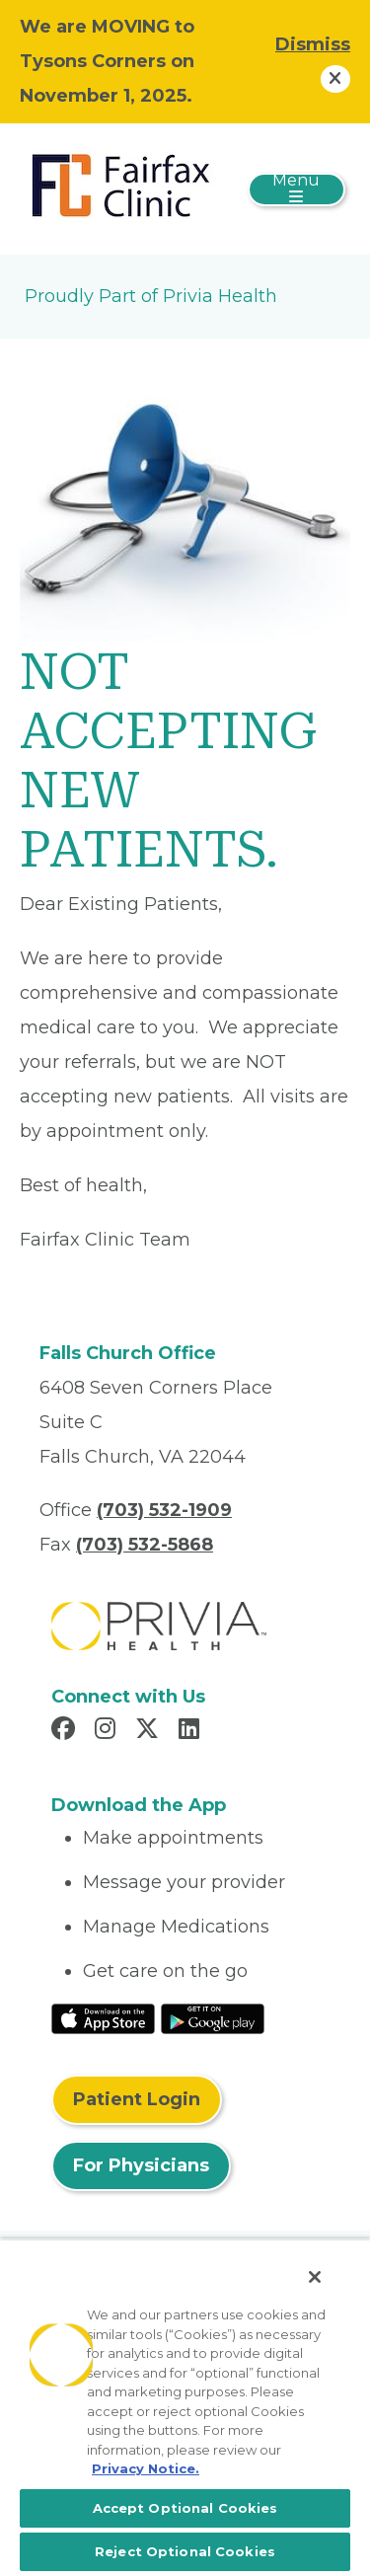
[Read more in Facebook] (66, 1731)
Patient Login (136, 2099)
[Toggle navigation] (296, 189)
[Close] (314, 2277)
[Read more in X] (150, 1731)
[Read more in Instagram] (108, 1731)
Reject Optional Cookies (185, 2551)
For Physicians (141, 2165)
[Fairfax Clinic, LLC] (123, 187)
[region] (185, 2407)
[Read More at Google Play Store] (212, 2017)
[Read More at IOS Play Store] (103, 2017)
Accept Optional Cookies (185, 2508)
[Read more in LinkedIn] (192, 1731)
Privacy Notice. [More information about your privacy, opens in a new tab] (145, 2468)
